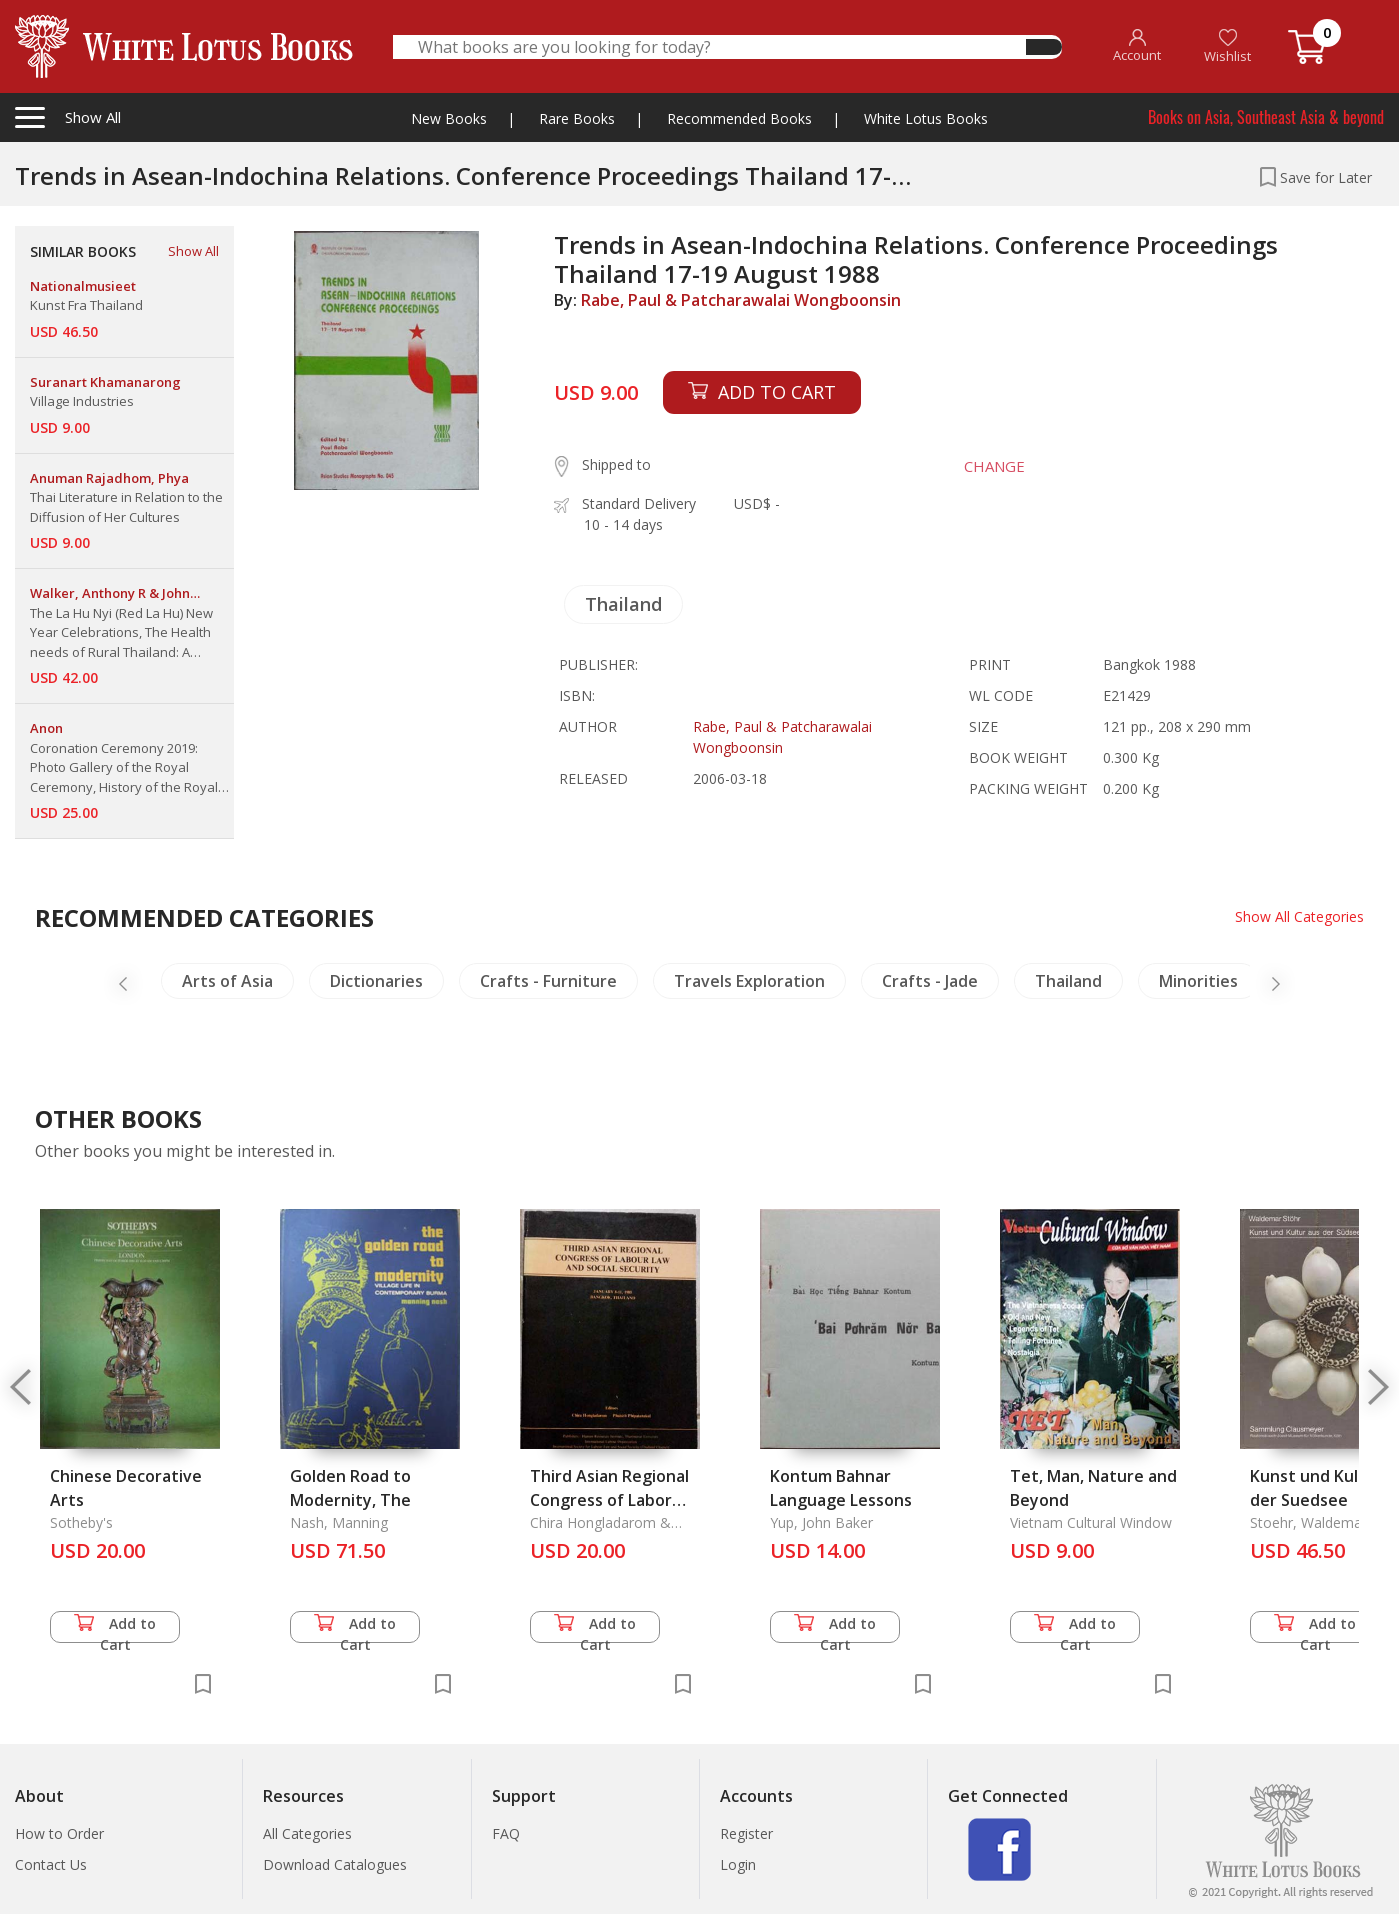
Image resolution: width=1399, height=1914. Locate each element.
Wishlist (1227, 46)
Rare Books (577, 118)
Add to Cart (115, 1628)
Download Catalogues (335, 1864)
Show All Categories (1299, 916)
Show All (193, 251)
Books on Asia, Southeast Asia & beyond (1266, 117)
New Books (449, 118)
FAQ (506, 1833)
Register (746, 1833)
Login (738, 1864)
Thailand (623, 604)
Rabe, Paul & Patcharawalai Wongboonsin (741, 300)
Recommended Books (739, 118)
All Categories (307, 1833)
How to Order (59, 1833)
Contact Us (51, 1864)
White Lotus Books (926, 118)
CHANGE (994, 466)
